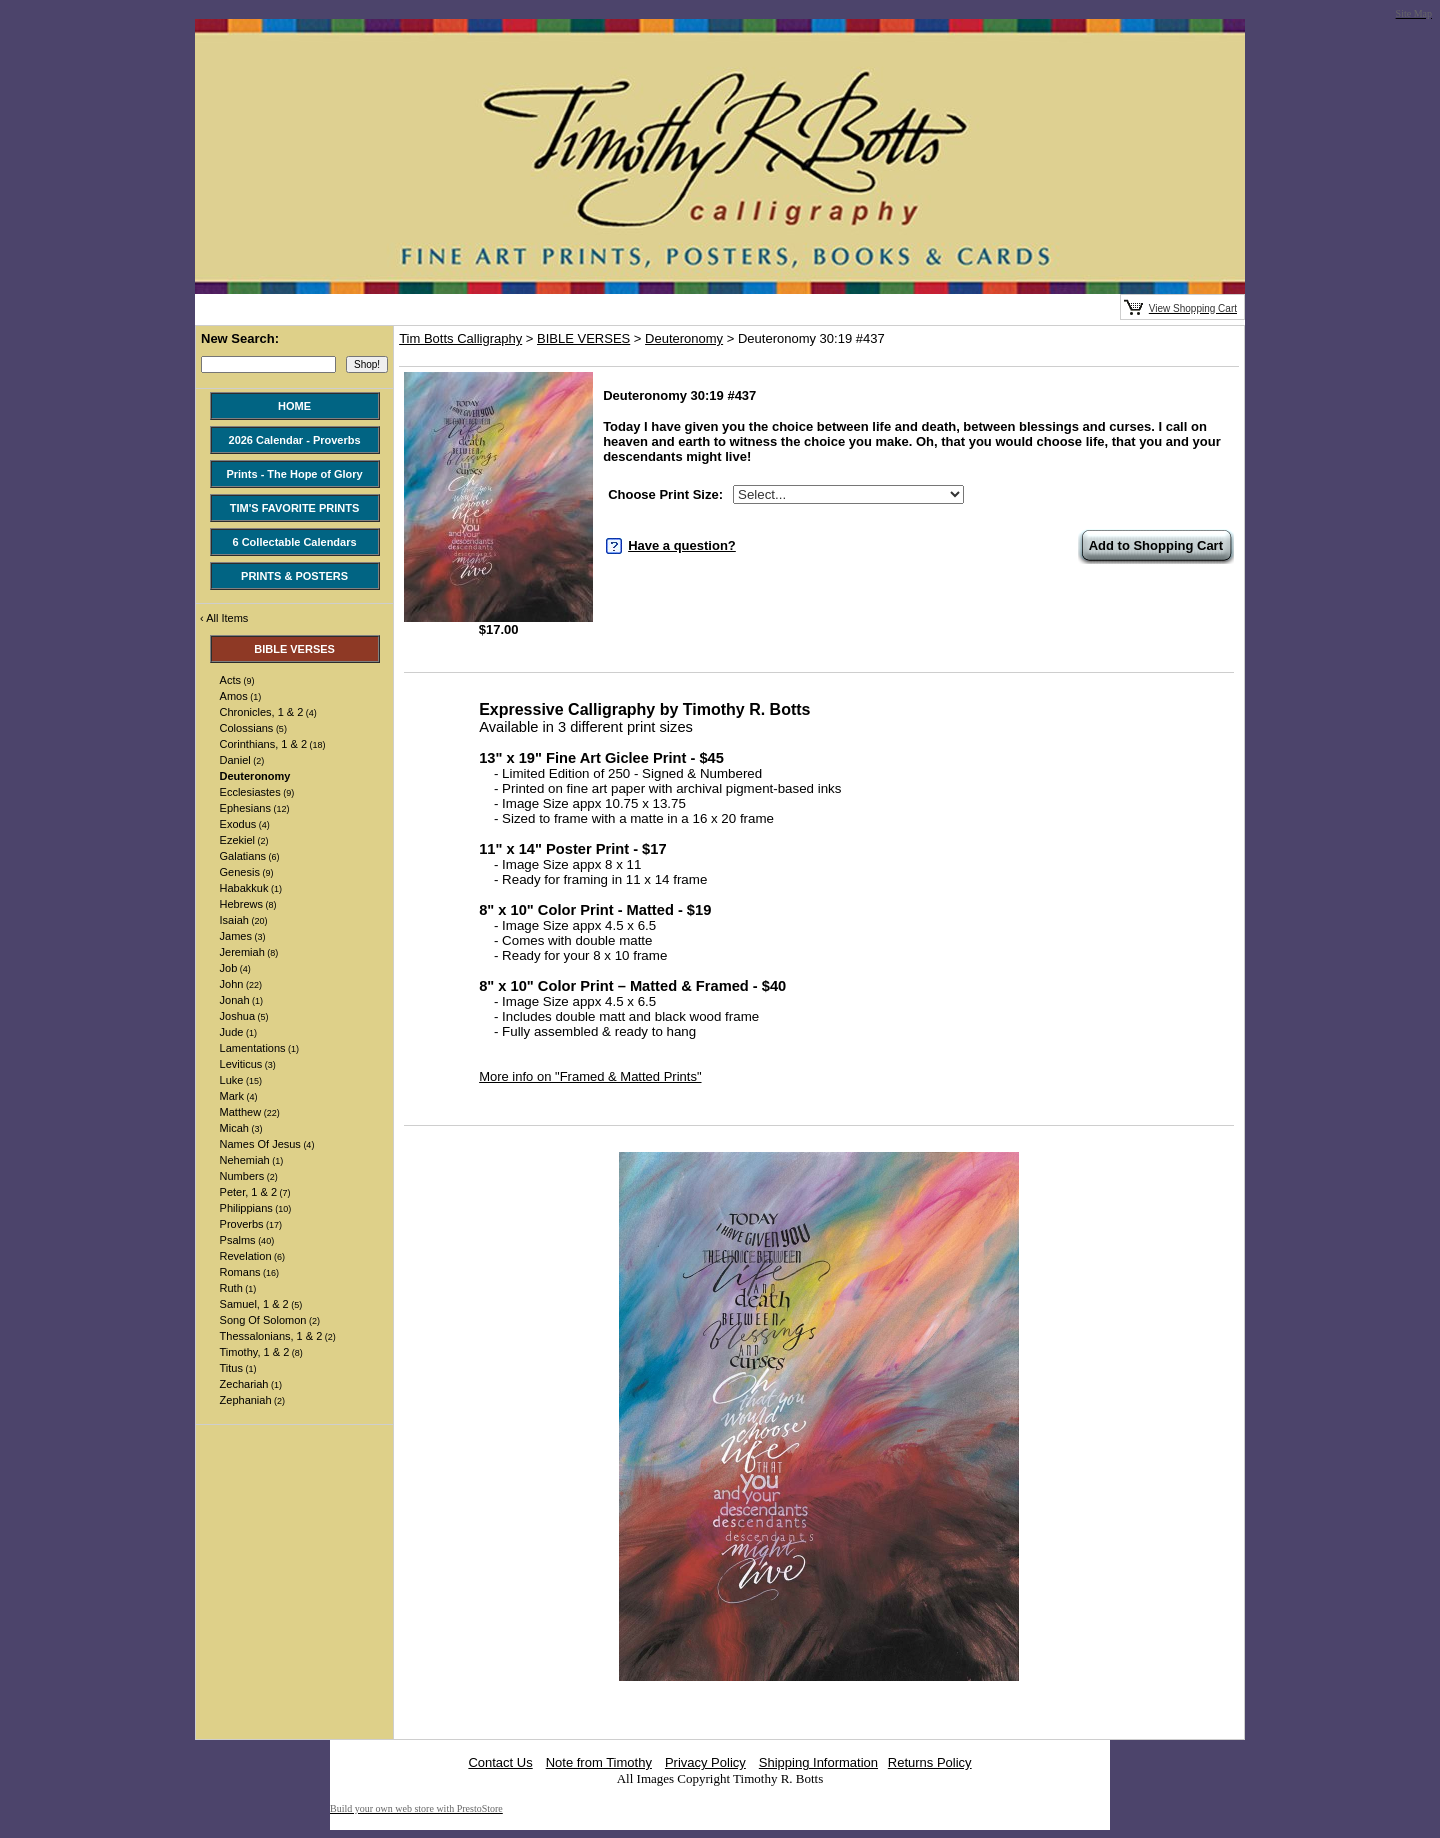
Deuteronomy (684, 338)
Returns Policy (930, 1762)
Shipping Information (818, 1762)
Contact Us (500, 1762)
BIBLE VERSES (583, 338)
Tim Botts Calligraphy (460, 338)
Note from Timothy (599, 1762)
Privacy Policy (705, 1762)
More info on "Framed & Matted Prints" (590, 1076)
